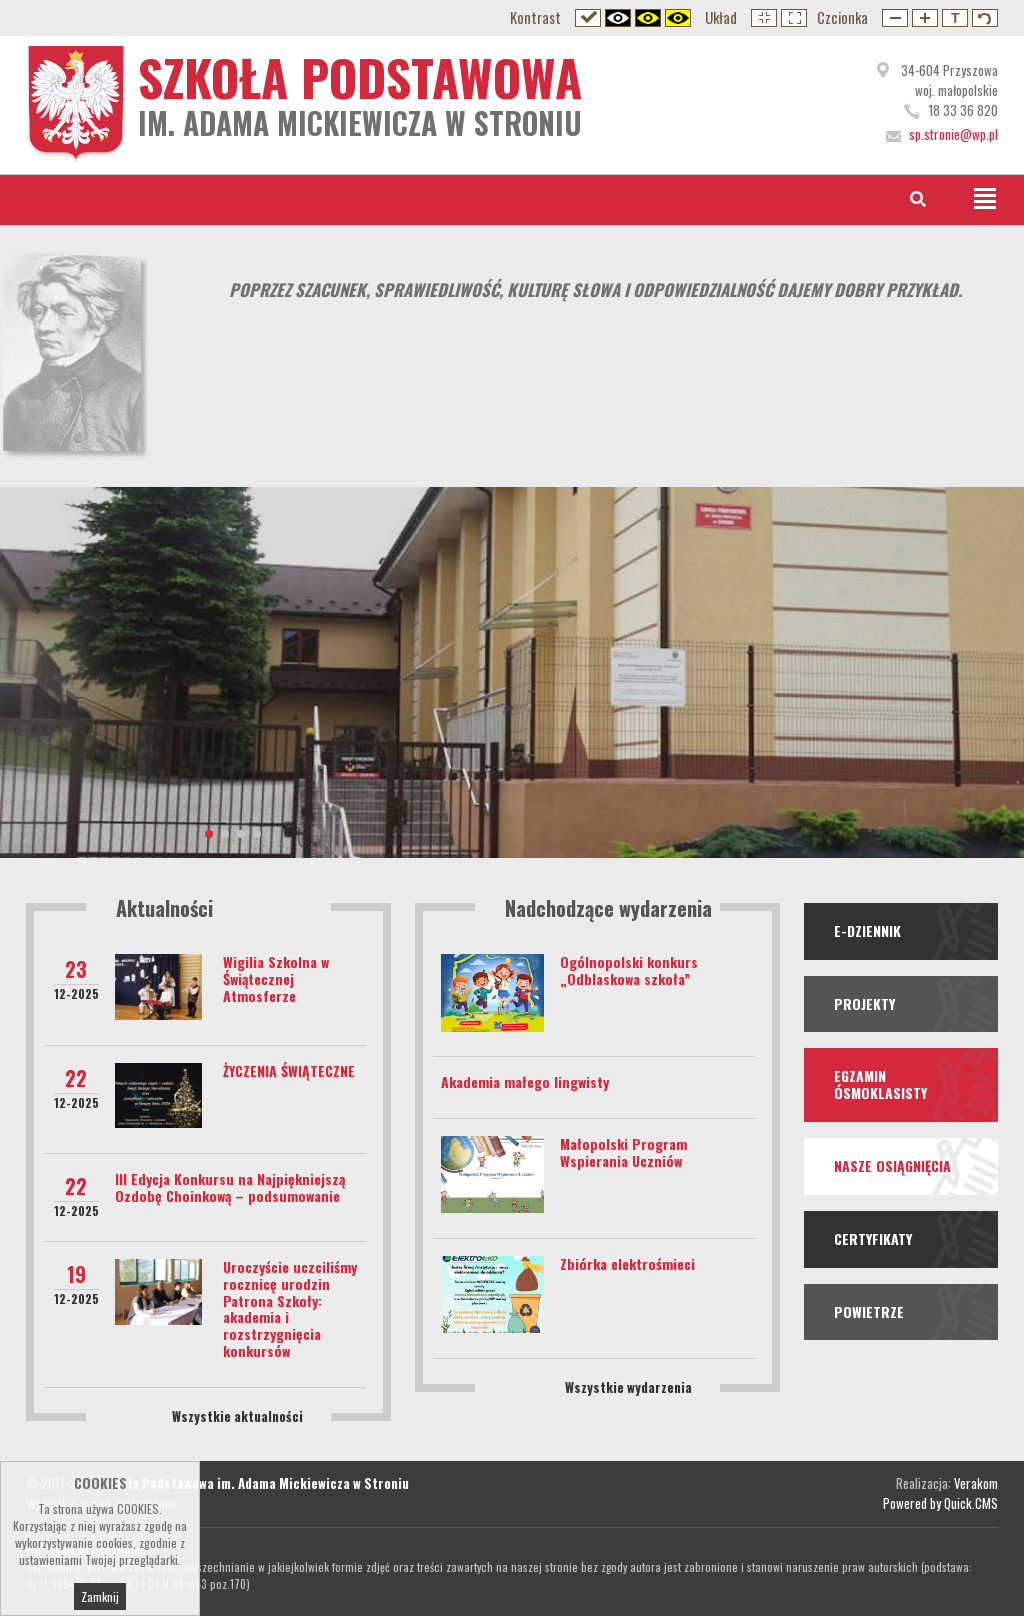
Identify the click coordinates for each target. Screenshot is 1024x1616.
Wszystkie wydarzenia (628, 1387)
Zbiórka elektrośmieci (627, 1263)
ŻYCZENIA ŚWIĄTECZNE (289, 1070)
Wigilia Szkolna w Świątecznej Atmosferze (276, 978)
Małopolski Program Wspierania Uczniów (623, 1152)
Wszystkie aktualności (237, 1416)
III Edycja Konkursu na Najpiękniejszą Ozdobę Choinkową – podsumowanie (230, 1187)
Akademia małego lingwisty (525, 1081)
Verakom (976, 1483)
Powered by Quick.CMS (940, 1503)
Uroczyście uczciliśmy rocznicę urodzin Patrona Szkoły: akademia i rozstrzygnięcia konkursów (290, 1308)
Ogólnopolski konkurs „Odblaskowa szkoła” (629, 970)
